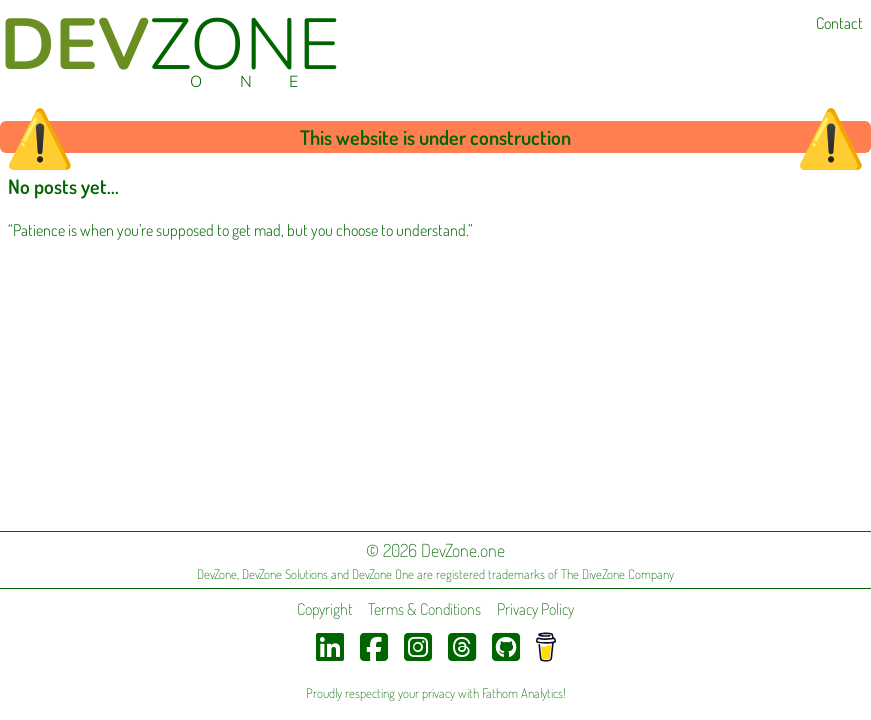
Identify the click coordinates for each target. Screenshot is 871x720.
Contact (839, 23)
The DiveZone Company (617, 574)
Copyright (324, 609)
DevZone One (383, 574)
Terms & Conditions (424, 609)
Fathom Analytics (522, 693)
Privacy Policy (535, 609)
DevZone (217, 574)
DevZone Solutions (285, 574)
